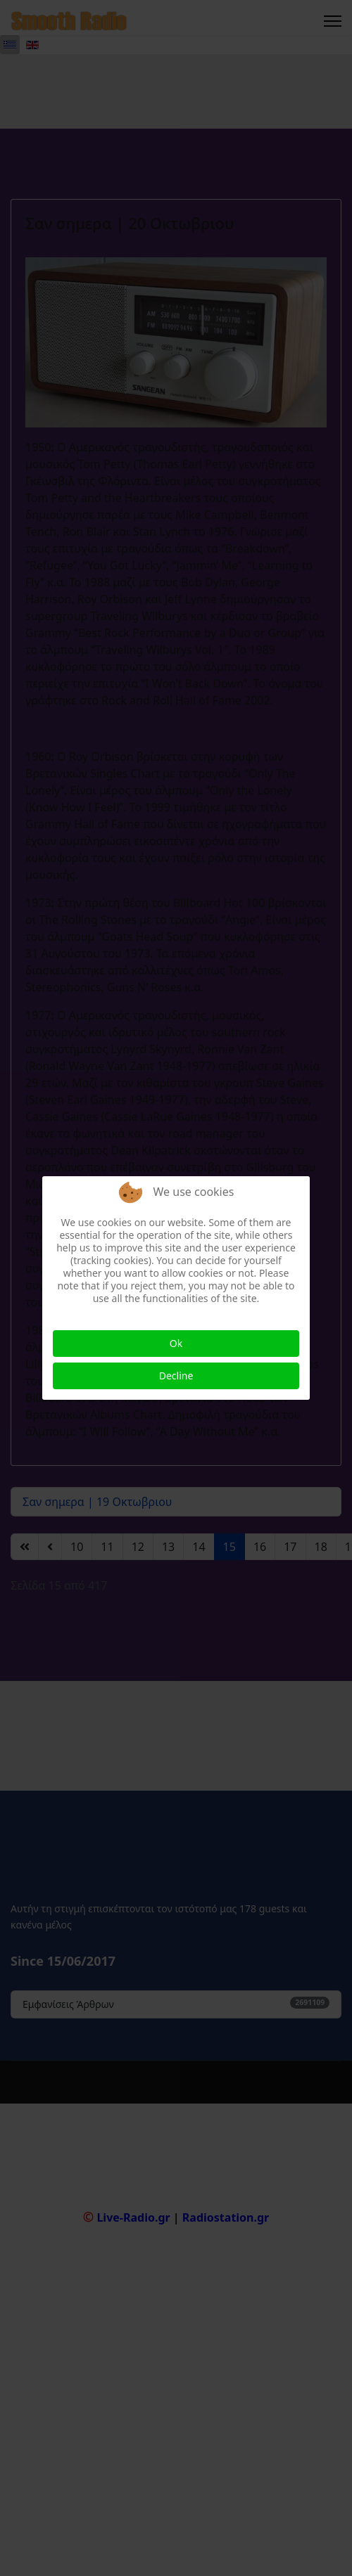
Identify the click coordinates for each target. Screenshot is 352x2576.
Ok (176, 1343)
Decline (176, 1375)
